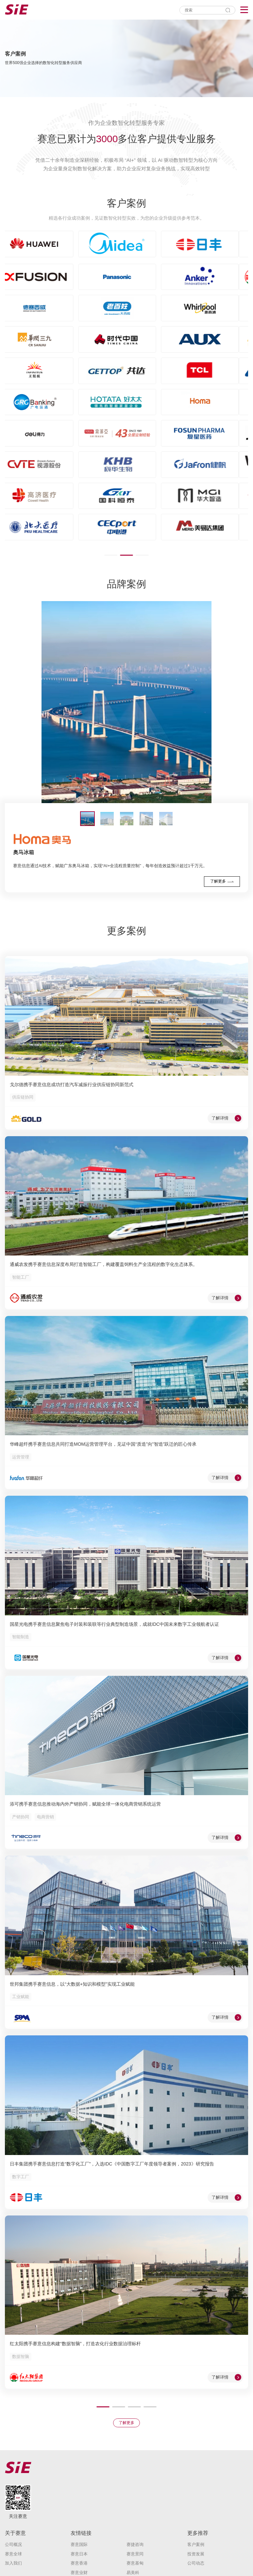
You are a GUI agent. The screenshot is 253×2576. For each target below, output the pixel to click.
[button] (110, 555)
